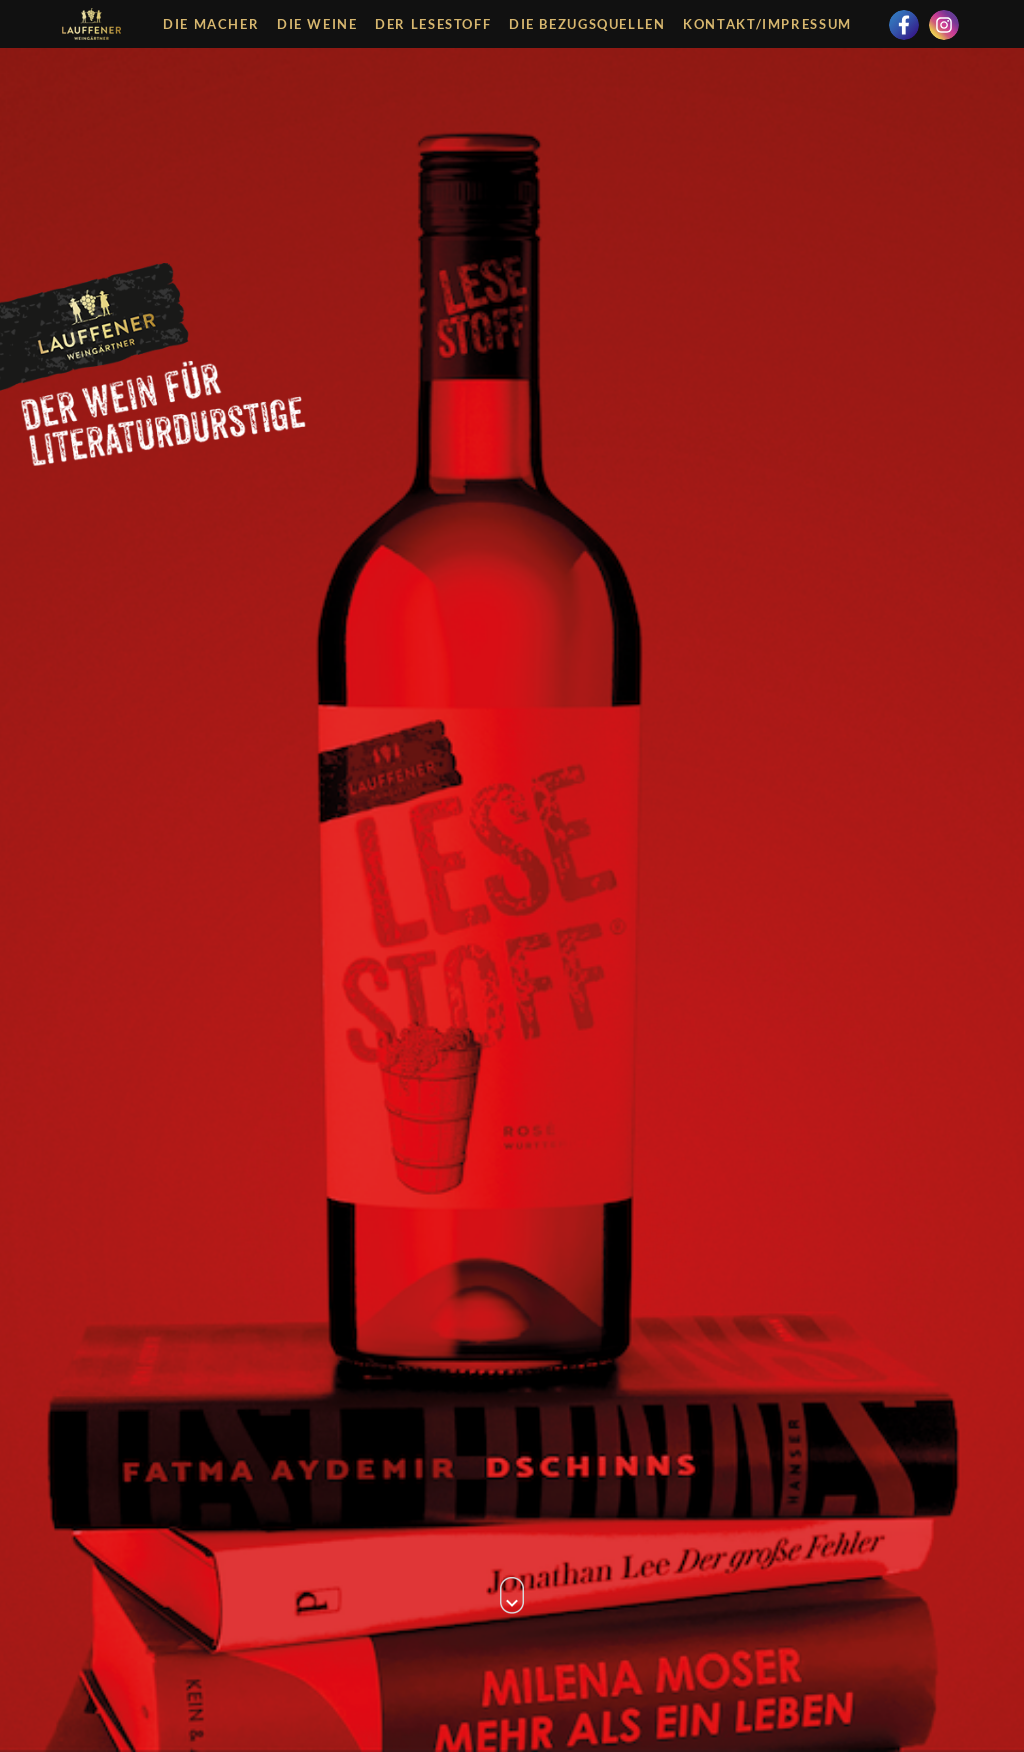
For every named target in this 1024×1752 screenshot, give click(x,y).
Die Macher (211, 24)
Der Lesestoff (433, 24)
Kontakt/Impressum (767, 24)
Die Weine (317, 24)
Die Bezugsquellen (587, 24)
